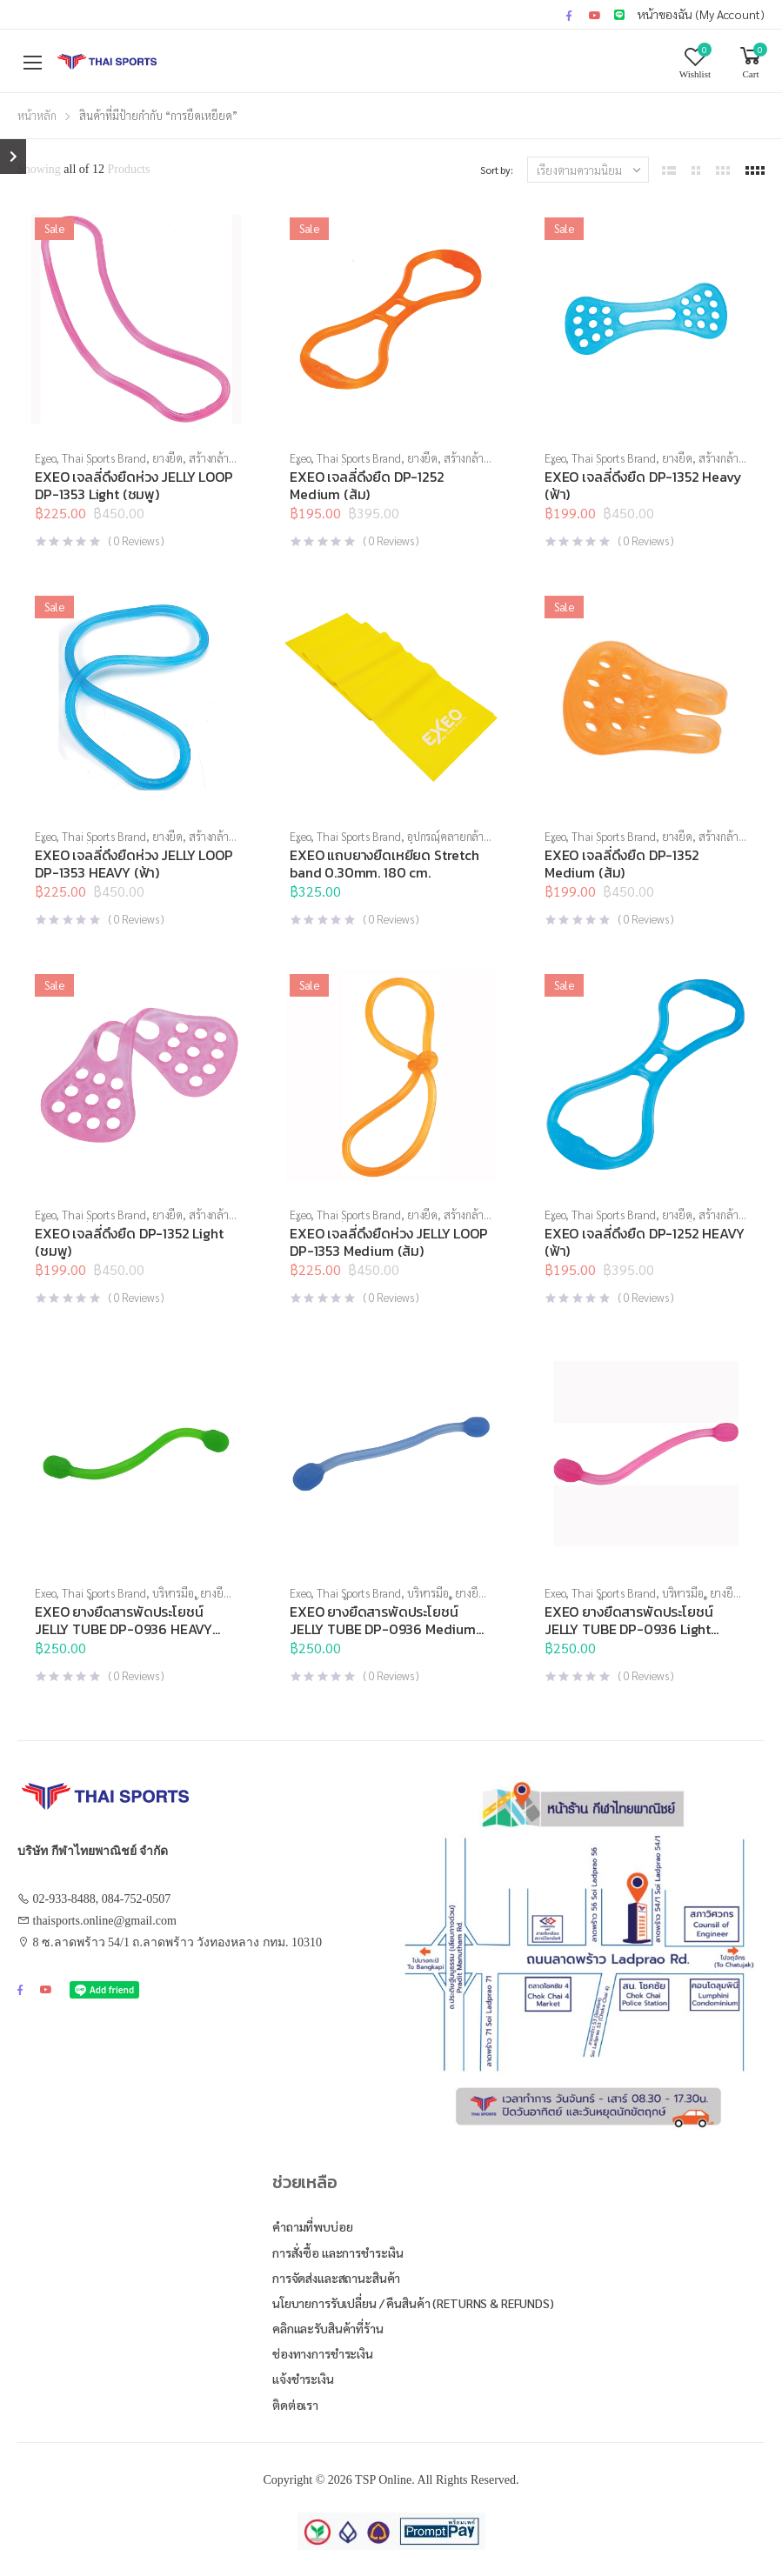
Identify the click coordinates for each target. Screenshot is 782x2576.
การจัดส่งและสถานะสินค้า (336, 2278)
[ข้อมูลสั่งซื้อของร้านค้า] (588, 170)
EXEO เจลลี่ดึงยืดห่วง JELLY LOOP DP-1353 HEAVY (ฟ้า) (134, 863)
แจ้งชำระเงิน (303, 2378)
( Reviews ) (136, 540)
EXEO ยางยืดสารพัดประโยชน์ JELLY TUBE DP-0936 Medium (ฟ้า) (383, 1629)
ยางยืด (167, 457)
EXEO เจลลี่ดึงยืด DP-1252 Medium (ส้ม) (367, 485)
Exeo (45, 457)
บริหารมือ (173, 1592)
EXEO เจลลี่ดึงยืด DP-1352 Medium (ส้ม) (622, 863)
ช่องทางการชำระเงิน (322, 2353)
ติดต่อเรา (295, 2404)
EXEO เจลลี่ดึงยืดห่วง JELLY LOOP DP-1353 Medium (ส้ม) (389, 1242)
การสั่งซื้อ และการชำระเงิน (338, 2252)
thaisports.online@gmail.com (105, 1920)
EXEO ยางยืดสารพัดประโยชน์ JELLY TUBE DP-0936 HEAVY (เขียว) (123, 1629)
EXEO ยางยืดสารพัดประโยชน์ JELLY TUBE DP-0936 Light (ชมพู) (628, 1629)
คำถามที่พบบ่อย (312, 2226)
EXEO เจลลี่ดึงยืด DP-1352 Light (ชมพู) (129, 1242)
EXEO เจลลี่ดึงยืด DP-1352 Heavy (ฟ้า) (643, 485)
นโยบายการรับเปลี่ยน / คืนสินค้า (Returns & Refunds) (413, 2303)
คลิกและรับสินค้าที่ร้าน (328, 2328)
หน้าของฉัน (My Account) (701, 14)
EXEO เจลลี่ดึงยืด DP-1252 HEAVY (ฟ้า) (645, 1242)
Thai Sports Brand (104, 457)
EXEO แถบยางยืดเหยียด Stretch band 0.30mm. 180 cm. (384, 863)
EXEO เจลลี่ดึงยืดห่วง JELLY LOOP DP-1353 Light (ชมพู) (134, 485)
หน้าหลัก (37, 115)
